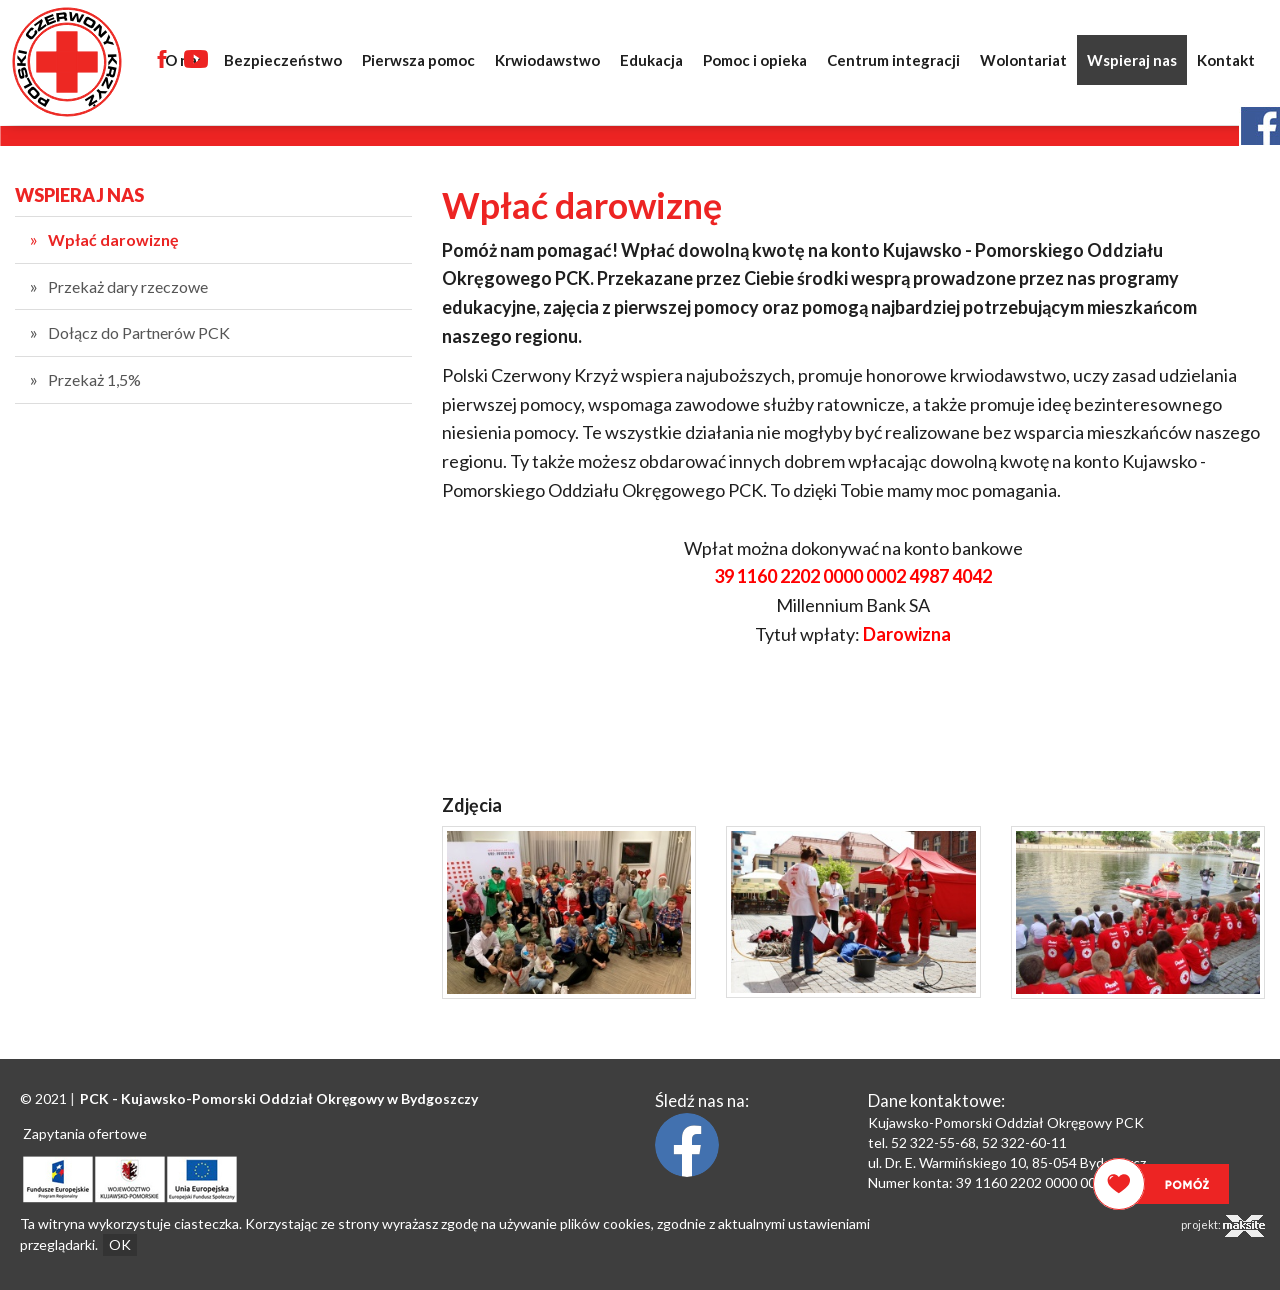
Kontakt (1226, 60)
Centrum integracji (893, 60)
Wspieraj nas (1132, 60)
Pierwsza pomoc (418, 60)
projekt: (1223, 1226)
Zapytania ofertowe (85, 1133)
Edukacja (651, 60)
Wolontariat (1023, 60)
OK (120, 1244)
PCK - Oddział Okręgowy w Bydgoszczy (279, 1098)
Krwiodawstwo (547, 60)
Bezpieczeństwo (283, 60)
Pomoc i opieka (755, 60)
